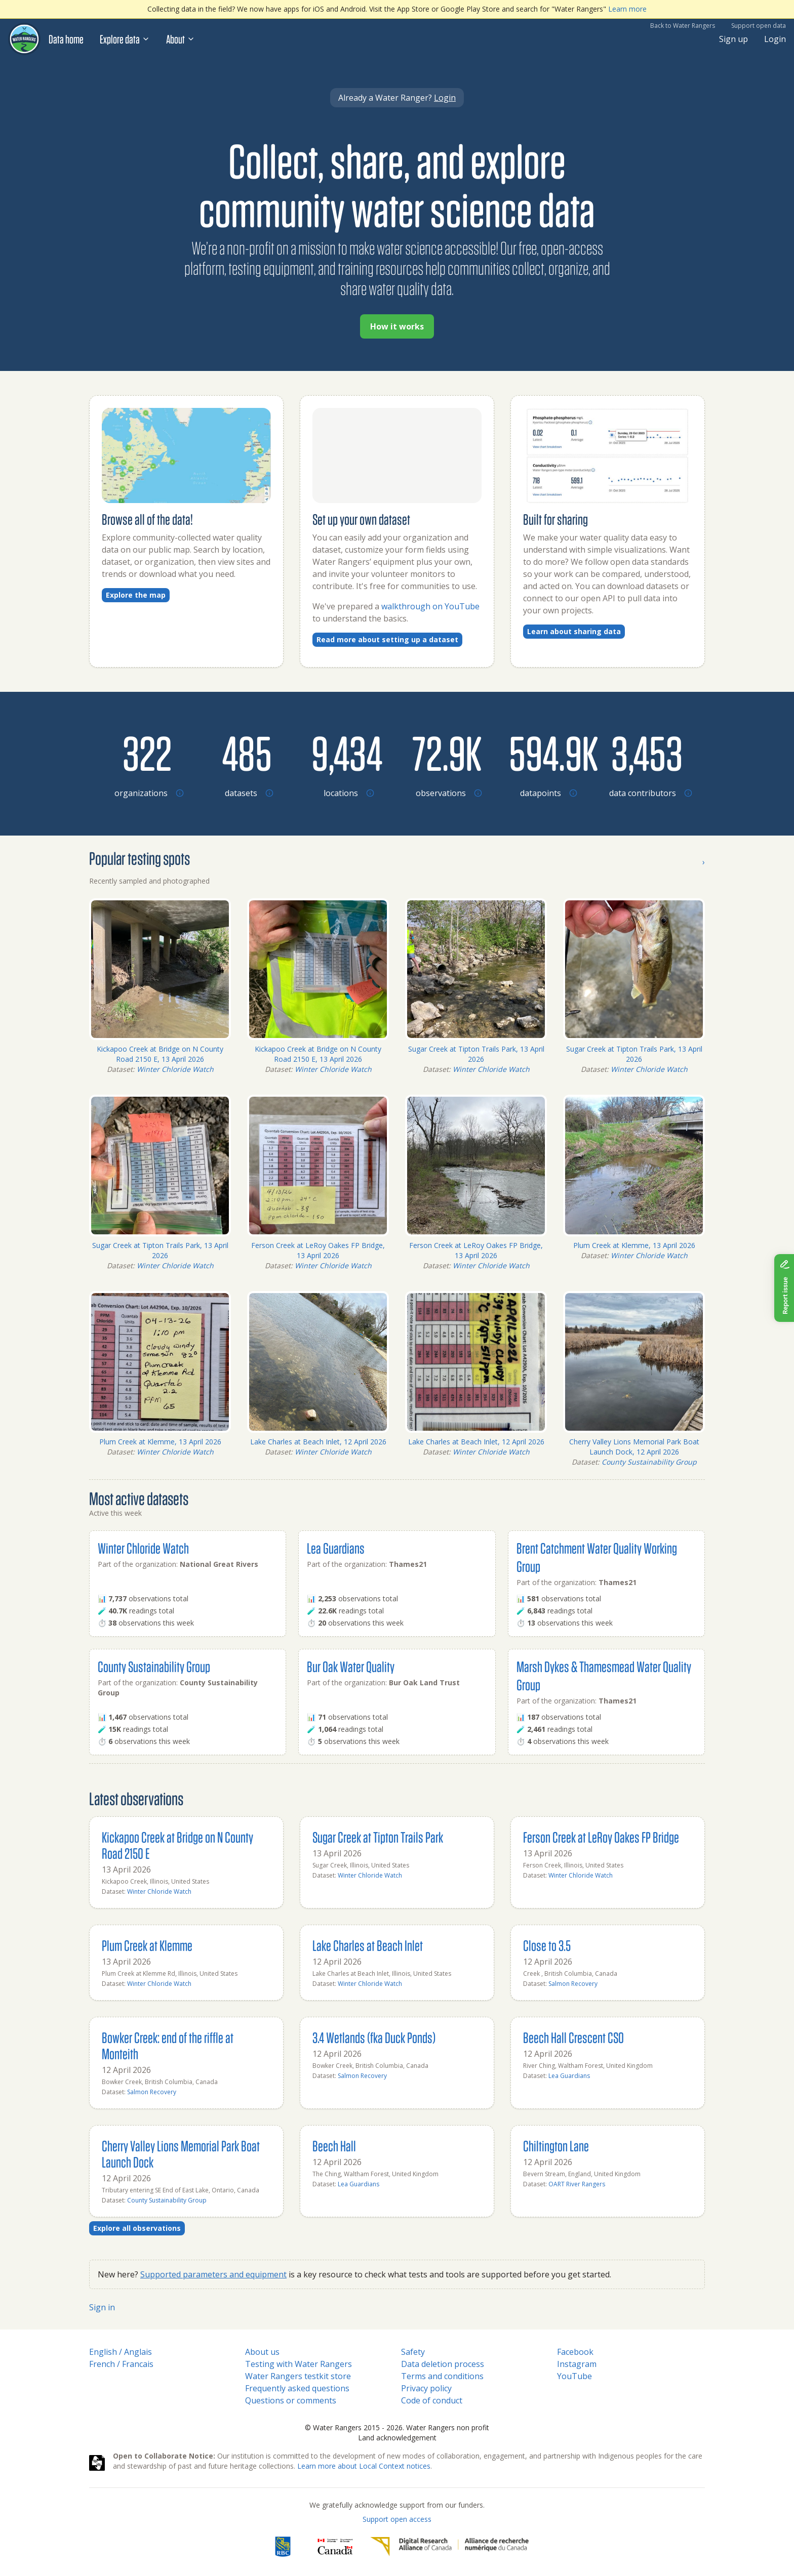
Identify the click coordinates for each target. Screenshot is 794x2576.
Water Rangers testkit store (298, 2376)
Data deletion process (442, 2364)
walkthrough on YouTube (430, 606)
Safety (413, 2351)
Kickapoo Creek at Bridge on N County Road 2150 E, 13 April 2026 (160, 1054)
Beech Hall (334, 2145)
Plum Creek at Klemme (147, 1945)
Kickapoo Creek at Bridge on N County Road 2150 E (177, 1845)
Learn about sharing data (574, 631)
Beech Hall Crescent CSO (573, 2037)
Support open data (758, 25)
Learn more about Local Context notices (363, 2466)
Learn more (627, 9)
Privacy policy (426, 2388)
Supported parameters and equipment (213, 2274)
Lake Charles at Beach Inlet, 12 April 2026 (318, 1441)
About (180, 39)
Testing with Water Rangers (298, 2364)
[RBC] (283, 2547)
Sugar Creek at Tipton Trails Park (377, 1837)
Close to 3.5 (547, 1945)
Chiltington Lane (556, 2145)
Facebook (575, 2351)
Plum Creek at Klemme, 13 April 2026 (634, 1245)
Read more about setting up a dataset (387, 639)
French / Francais (121, 2364)
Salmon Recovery (573, 1983)
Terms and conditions (442, 2376)
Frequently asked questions (297, 2388)
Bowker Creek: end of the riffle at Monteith (167, 2045)
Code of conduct (431, 2400)
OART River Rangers (576, 2184)
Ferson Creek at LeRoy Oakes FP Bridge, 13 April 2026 (318, 1250)
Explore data (125, 39)
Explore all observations (137, 2228)
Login (775, 39)
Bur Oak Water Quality (350, 1666)
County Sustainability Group (649, 1462)
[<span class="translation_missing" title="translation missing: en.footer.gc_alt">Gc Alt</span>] (335, 2547)
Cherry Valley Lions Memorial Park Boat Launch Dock (181, 2154)
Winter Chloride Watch (175, 1069)
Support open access (397, 2519)
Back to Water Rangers (682, 25)
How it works (397, 326)
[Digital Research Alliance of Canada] (449, 2547)
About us (262, 2351)
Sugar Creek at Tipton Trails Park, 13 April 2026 (476, 1054)
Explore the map (136, 595)
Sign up (733, 39)
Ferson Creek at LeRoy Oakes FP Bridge (601, 1837)
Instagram (577, 2364)
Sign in (102, 2307)
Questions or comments (290, 2400)
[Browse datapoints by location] (546, 752)
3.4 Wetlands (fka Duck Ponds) (373, 2037)
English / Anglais (120, 2351)
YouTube (574, 2376)
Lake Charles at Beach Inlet (367, 1945)
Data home (66, 39)
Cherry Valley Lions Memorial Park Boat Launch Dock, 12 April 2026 (634, 1447)
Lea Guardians (336, 1548)
